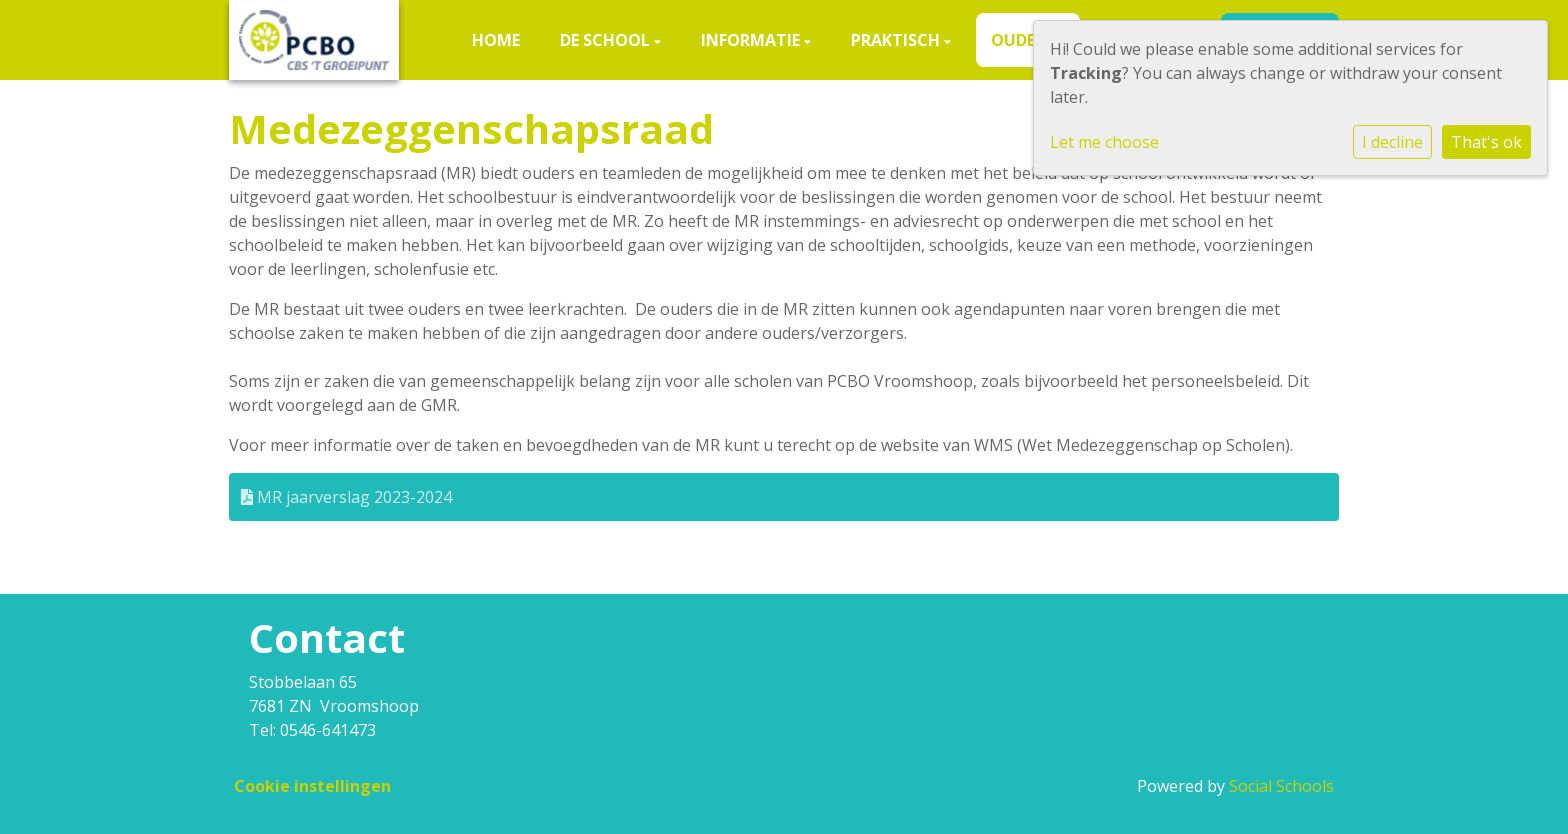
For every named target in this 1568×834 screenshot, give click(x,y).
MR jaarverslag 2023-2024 (346, 497)
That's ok (1486, 142)
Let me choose (1104, 142)
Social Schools (1281, 786)
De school (607, 40)
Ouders (1024, 40)
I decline (1392, 142)
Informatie (752, 40)
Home (496, 40)
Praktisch (897, 40)
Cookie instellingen (312, 786)
